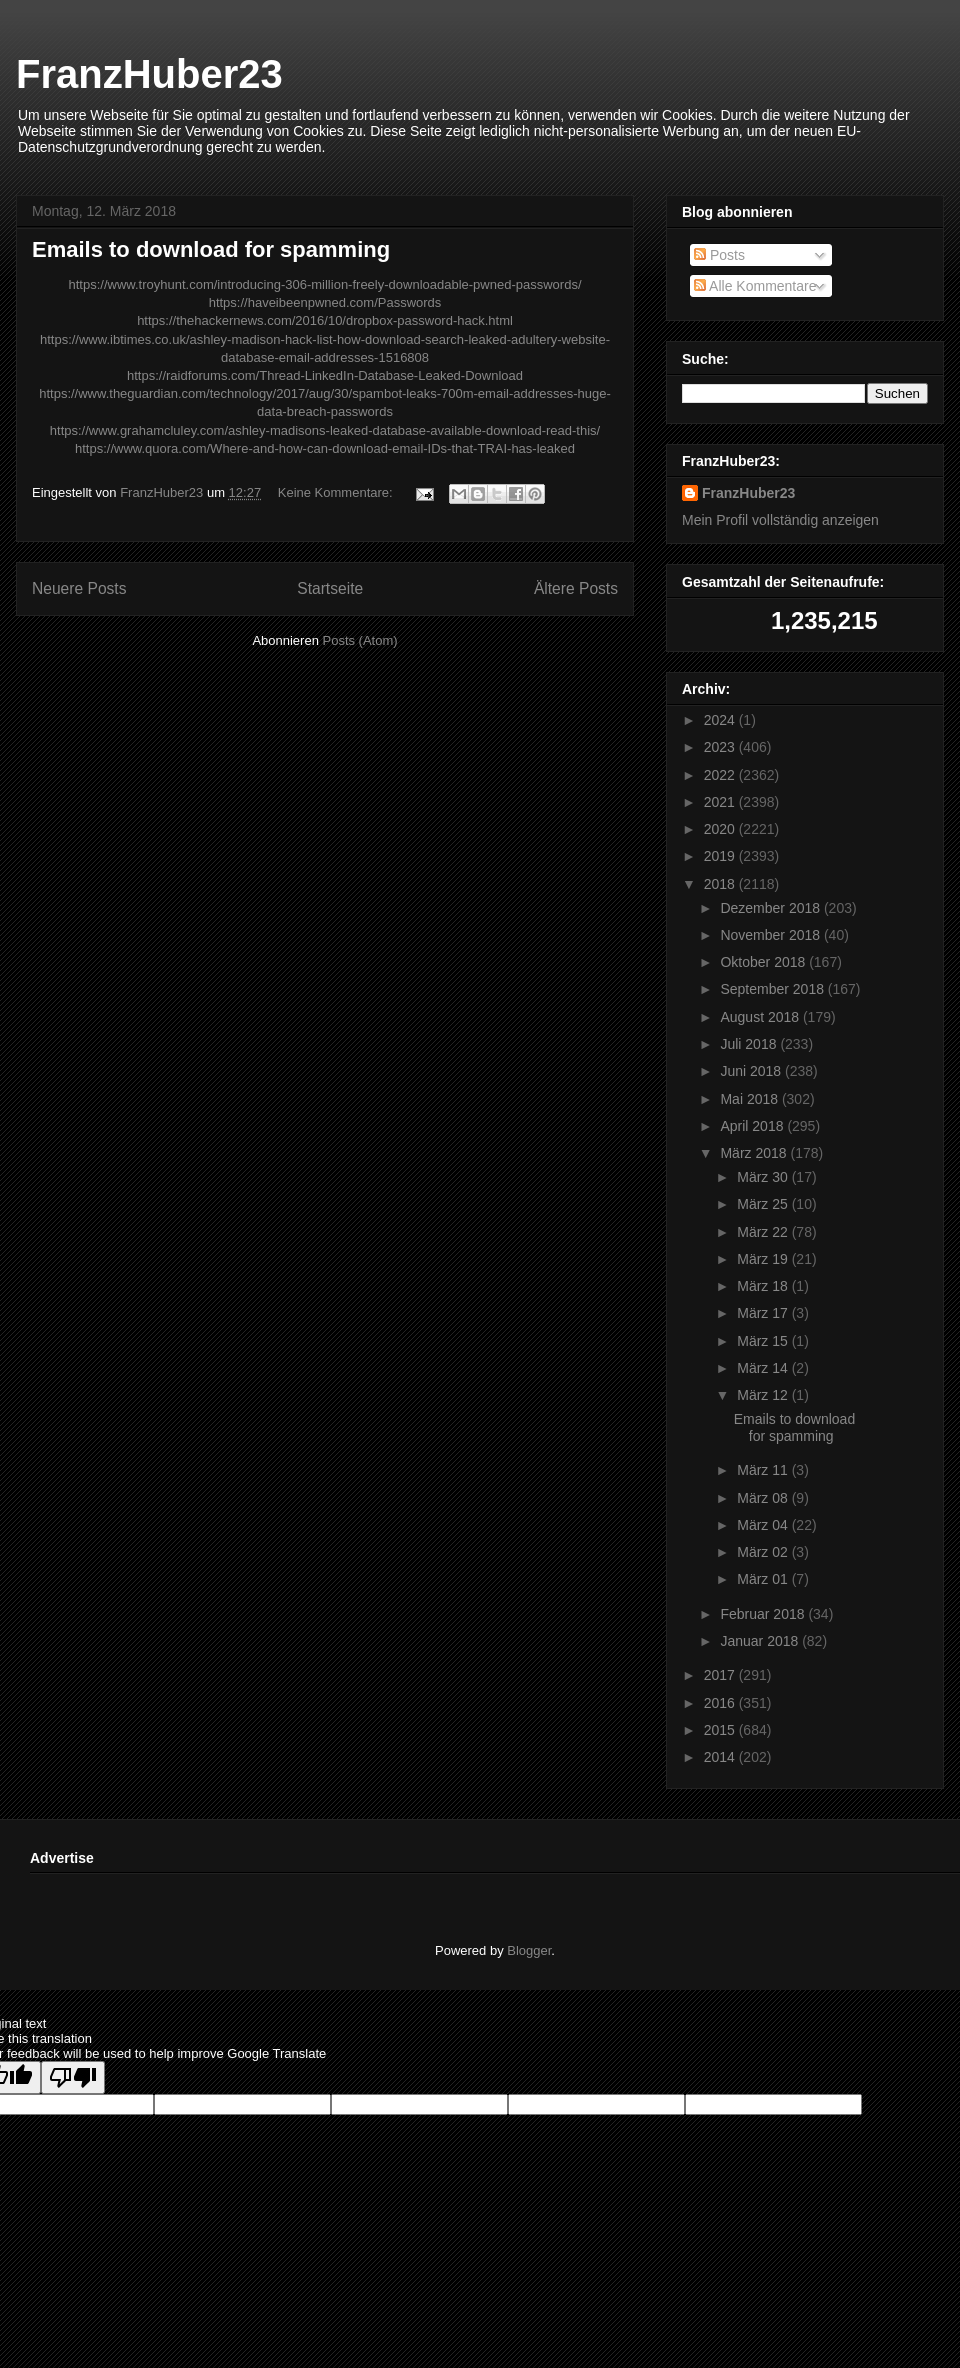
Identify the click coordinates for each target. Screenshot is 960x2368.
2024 (721, 720)
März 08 (764, 1498)
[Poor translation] (73, 2077)
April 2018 (753, 1126)
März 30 (764, 1177)
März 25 (764, 1204)
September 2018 (773, 989)
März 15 (764, 1341)
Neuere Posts (79, 588)
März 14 (764, 1368)
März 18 (764, 1286)
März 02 (764, 1552)
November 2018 (772, 935)
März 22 (764, 1232)
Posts (719, 255)
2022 (721, 775)
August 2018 (761, 1017)
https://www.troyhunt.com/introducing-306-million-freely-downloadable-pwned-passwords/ (324, 284)
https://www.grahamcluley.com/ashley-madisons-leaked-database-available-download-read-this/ (325, 430)
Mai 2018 (750, 1099)
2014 (721, 1757)
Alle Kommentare (755, 286)
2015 (721, 1730)
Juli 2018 (750, 1044)
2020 (721, 829)
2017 (721, 1675)
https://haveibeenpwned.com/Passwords (325, 302)
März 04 (764, 1525)
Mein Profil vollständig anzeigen (780, 520)
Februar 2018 (764, 1614)
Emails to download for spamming (211, 249)
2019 (721, 856)
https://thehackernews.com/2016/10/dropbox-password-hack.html (325, 320)
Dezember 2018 (772, 908)
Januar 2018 (761, 1641)
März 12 (764, 1395)
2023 (721, 747)
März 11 (764, 1470)
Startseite (330, 588)
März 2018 (755, 1153)
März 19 (764, 1259)
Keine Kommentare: (337, 492)
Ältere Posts (576, 588)
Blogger (529, 1950)
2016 (721, 1703)
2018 (721, 884)
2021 (721, 802)
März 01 (764, 1579)
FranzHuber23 (149, 74)
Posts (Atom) (360, 640)
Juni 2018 (752, 1071)
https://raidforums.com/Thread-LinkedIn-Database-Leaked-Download (325, 375)
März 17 (764, 1313)
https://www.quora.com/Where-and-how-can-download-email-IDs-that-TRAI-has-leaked (325, 448)
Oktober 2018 (764, 962)
